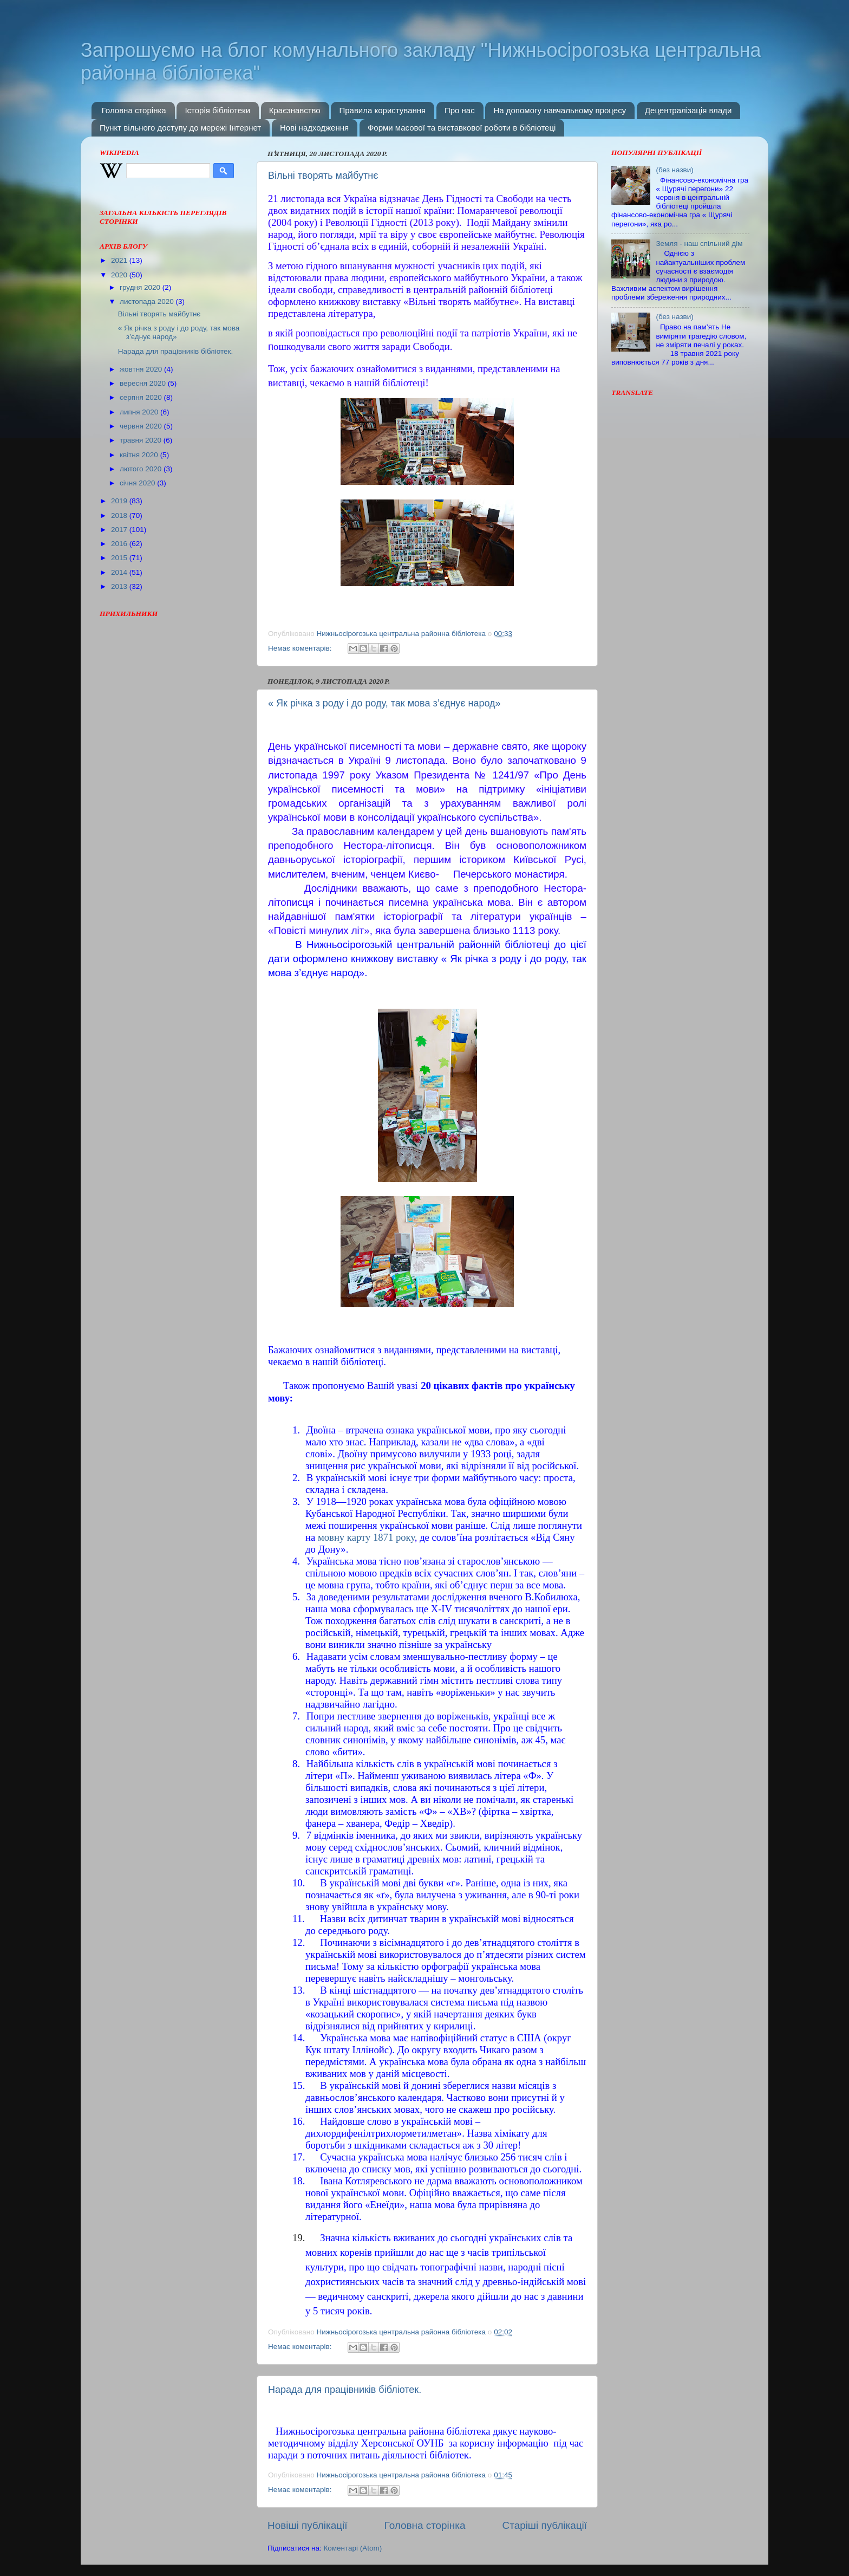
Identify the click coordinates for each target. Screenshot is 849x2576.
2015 (120, 558)
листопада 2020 (147, 301)
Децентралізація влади (688, 110)
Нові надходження (314, 127)
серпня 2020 (142, 397)
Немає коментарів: (301, 648)
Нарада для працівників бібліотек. (344, 2389)
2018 (120, 515)
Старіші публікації (544, 2525)
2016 (120, 544)
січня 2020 (138, 483)
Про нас (460, 110)
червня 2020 (142, 426)
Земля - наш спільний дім (699, 243)
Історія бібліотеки (217, 110)
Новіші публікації (307, 2525)
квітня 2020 (140, 455)
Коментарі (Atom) (352, 2548)
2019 (120, 501)
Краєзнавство (295, 110)
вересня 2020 (144, 383)
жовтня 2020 (142, 369)
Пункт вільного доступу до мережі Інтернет (180, 127)
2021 (120, 260)
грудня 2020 (141, 287)
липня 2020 (140, 412)
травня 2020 (142, 440)
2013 (120, 586)
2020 (120, 275)
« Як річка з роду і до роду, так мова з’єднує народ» (384, 703)
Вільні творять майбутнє (323, 175)
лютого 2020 (142, 469)
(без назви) (674, 170)
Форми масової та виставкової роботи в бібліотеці (462, 127)
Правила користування (382, 110)
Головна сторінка (134, 110)
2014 (120, 572)
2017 (120, 529)
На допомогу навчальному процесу (559, 110)
